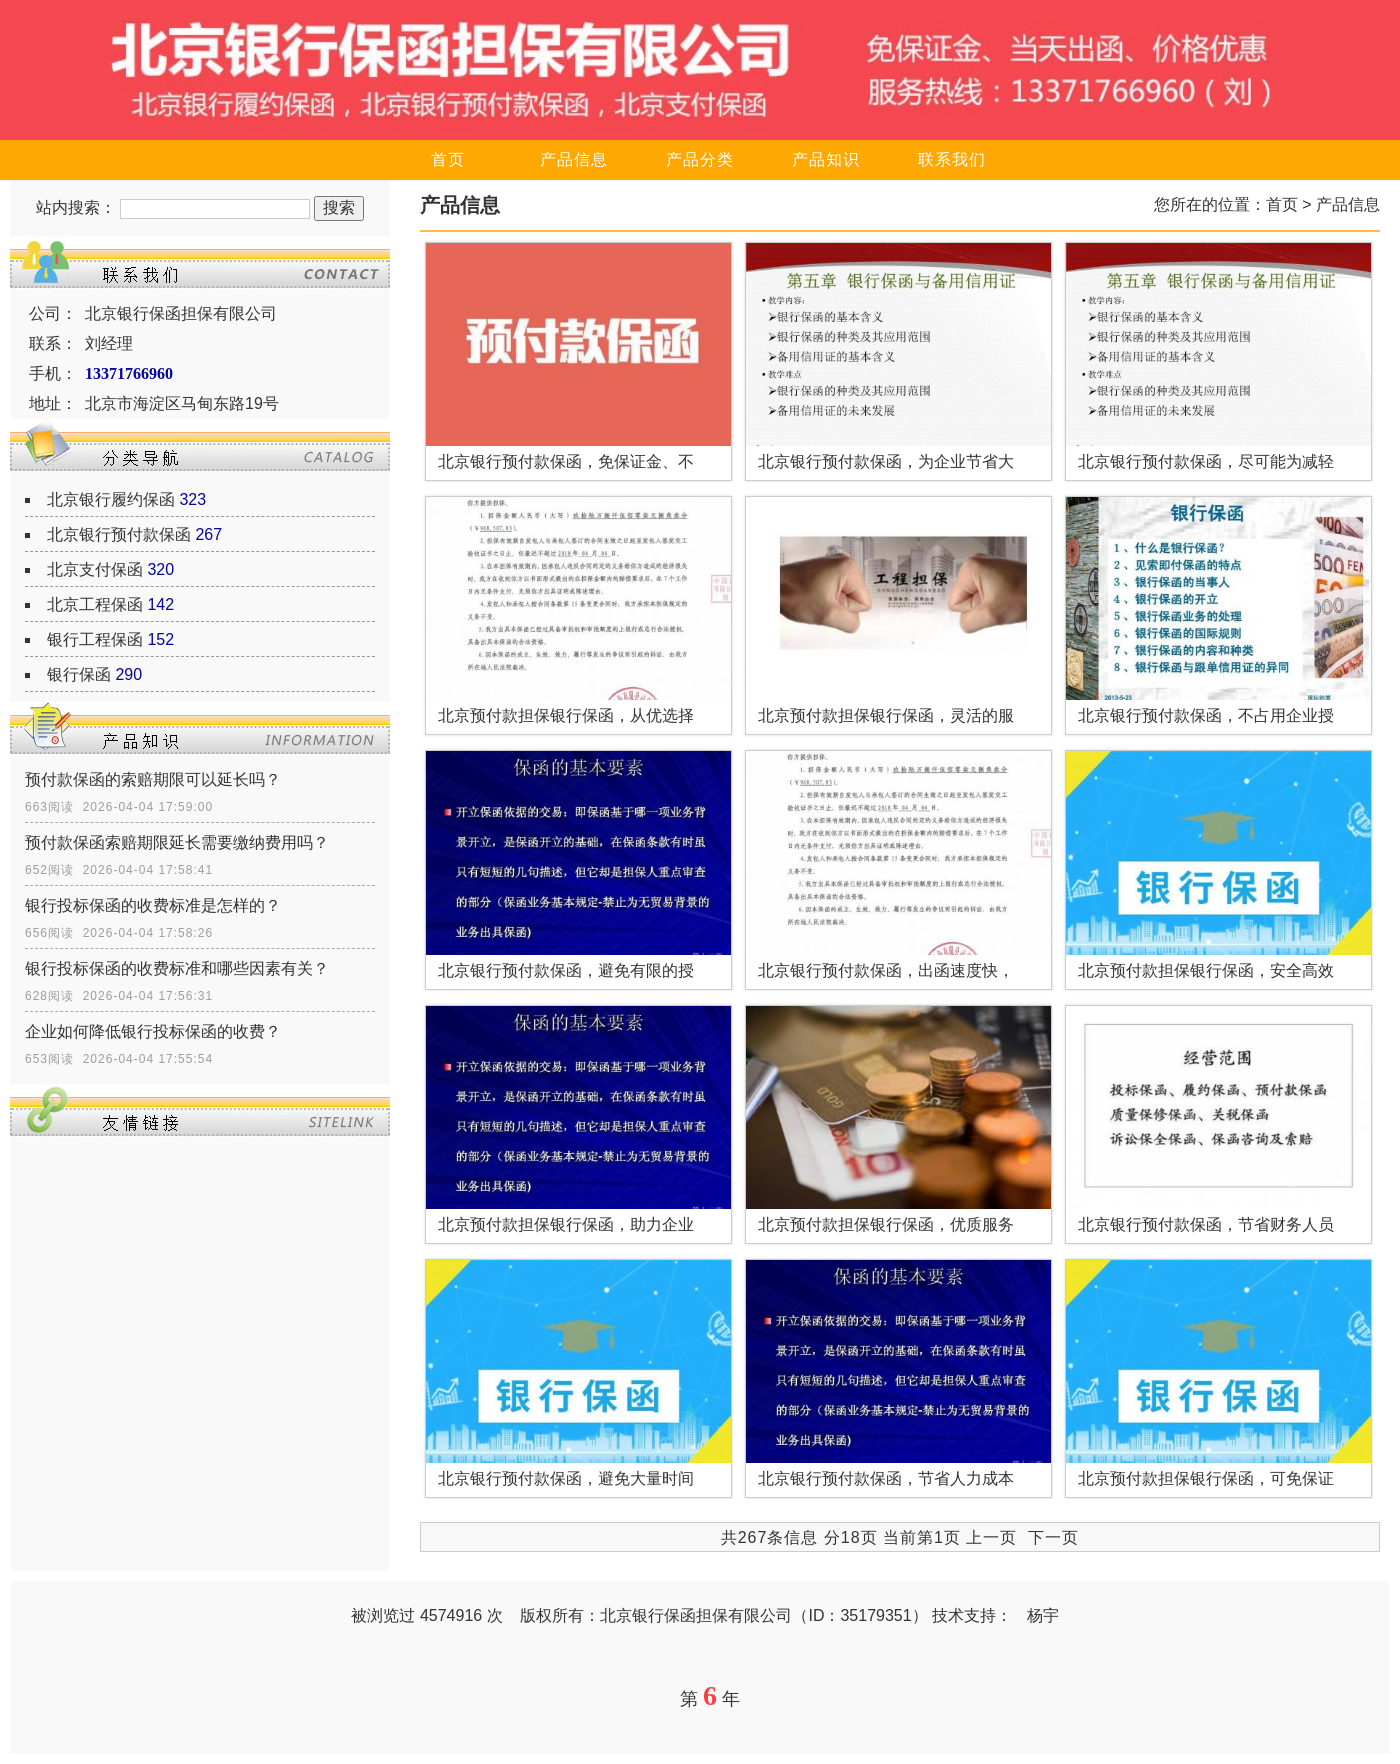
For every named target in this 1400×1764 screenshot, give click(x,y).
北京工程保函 (95, 604)
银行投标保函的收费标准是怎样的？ (153, 905)
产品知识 (826, 159)
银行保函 (79, 674)
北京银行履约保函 (111, 499)
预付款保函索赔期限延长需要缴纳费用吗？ (177, 842)
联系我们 (952, 159)
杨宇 (1043, 1615)
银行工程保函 (95, 639)
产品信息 (574, 159)
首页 (448, 159)
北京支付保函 (95, 569)
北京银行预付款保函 (119, 534)
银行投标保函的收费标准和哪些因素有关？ (177, 968)
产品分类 (700, 159)
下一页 (1053, 1537)
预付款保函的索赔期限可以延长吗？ (153, 779)
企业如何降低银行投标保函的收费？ (153, 1031)
